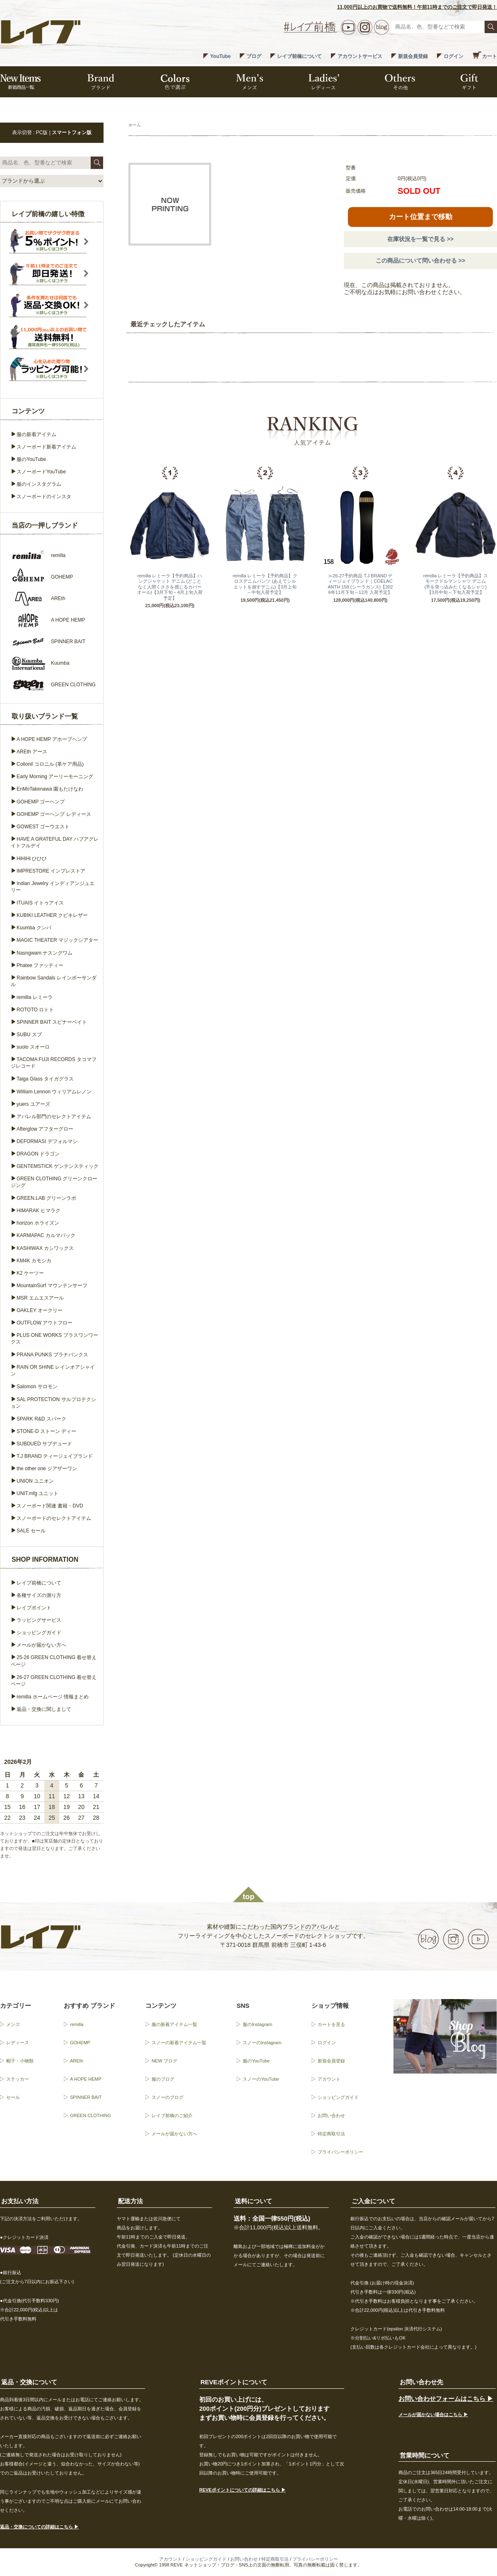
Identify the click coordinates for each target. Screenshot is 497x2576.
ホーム (134, 125)
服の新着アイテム (36, 434)
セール (13, 2097)
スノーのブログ (167, 2097)
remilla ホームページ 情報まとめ (53, 1697)
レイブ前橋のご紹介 (172, 2115)
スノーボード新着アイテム (46, 447)
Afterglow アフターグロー (45, 1129)
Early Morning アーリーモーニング (55, 776)
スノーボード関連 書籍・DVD (50, 1506)
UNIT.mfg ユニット (37, 1493)
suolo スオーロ (33, 1047)
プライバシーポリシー (340, 2151)
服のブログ (163, 2079)
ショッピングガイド (39, 1632)
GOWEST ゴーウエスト (43, 827)
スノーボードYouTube (41, 472)
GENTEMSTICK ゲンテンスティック (58, 1166)
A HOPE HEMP (85, 2079)
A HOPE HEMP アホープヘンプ (52, 739)
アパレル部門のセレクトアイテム (54, 1116)
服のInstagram (257, 2024)
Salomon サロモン (37, 1386)
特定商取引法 (331, 2133)
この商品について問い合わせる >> (420, 260)
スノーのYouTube (261, 2079)
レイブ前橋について (299, 56)
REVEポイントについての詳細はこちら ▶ (242, 2489)
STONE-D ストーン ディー (46, 1431)
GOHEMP (80, 2042)
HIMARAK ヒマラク (38, 1210)
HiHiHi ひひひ (32, 858)
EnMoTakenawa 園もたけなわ (50, 789)
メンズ (13, 2024)
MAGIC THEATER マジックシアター (57, 940)
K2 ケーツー (30, 1273)
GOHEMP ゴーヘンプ (41, 802)
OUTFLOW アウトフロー (44, 1323)
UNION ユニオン (35, 1481)
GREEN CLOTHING (90, 2115)
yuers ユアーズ (33, 1104)
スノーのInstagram (262, 2042)
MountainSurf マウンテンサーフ (52, 1285)
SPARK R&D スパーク (41, 1419)
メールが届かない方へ (41, 1645)
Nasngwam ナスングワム (44, 953)
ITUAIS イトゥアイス (40, 903)
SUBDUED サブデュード (44, 1444)
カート (489, 56)
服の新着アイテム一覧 (174, 2024)
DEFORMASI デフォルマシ (47, 1141)
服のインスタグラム (39, 484)
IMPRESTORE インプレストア (51, 871)
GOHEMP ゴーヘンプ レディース (54, 814)
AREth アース (32, 752)
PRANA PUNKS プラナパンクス (52, 1355)
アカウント (329, 2079)
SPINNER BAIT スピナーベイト (52, 1022)
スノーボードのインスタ (44, 496)
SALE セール (31, 1531)
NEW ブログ (164, 2060)
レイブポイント (34, 1608)
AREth (76, 2060)
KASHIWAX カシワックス (45, 1248)
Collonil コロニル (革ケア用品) (50, 764)
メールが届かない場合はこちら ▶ (433, 2414)
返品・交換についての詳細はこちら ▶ (39, 2526)
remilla (76, 2024)
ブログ (253, 56)
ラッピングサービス (39, 1620)
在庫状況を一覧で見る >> (420, 239)
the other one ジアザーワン (47, 1468)
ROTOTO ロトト (35, 1010)
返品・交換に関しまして (44, 1709)
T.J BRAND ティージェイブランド (55, 1456)
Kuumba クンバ (34, 928)
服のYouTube (31, 459)
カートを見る (331, 2024)
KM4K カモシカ (34, 1261)
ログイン (453, 56)
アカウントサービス (360, 56)
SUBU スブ (29, 1034)
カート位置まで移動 (420, 217)
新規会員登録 (413, 56)
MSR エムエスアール (40, 1298)
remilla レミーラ (35, 997)
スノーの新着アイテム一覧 (179, 2042)
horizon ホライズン (38, 1223)
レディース (17, 2042)
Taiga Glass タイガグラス (45, 1079)
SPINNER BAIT (85, 2097)
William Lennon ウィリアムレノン (54, 1092)
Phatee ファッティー (40, 965)
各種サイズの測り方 (39, 1595)
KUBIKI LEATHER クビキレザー (52, 915)
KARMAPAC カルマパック (46, 1235)
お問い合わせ (331, 2115)
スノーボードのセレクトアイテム (54, 1518)
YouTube (220, 56)
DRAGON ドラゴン (38, 1154)
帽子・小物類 (20, 2060)
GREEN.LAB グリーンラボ (46, 1198)
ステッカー (17, 2079)
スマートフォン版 (72, 132)
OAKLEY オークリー (40, 1310)
